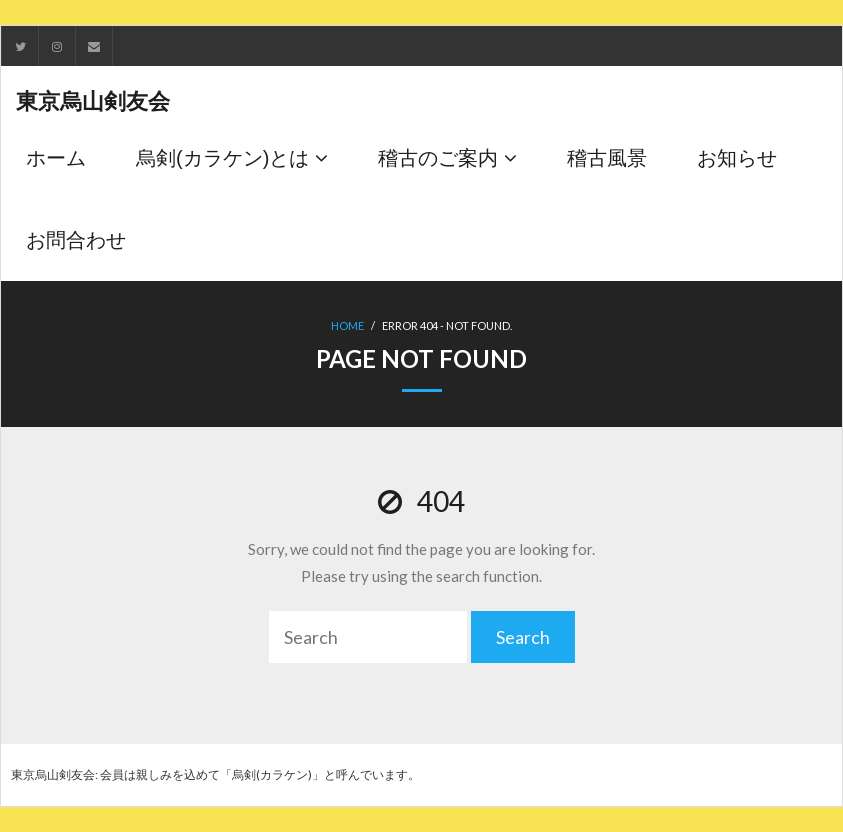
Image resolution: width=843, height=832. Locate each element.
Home (347, 325)
